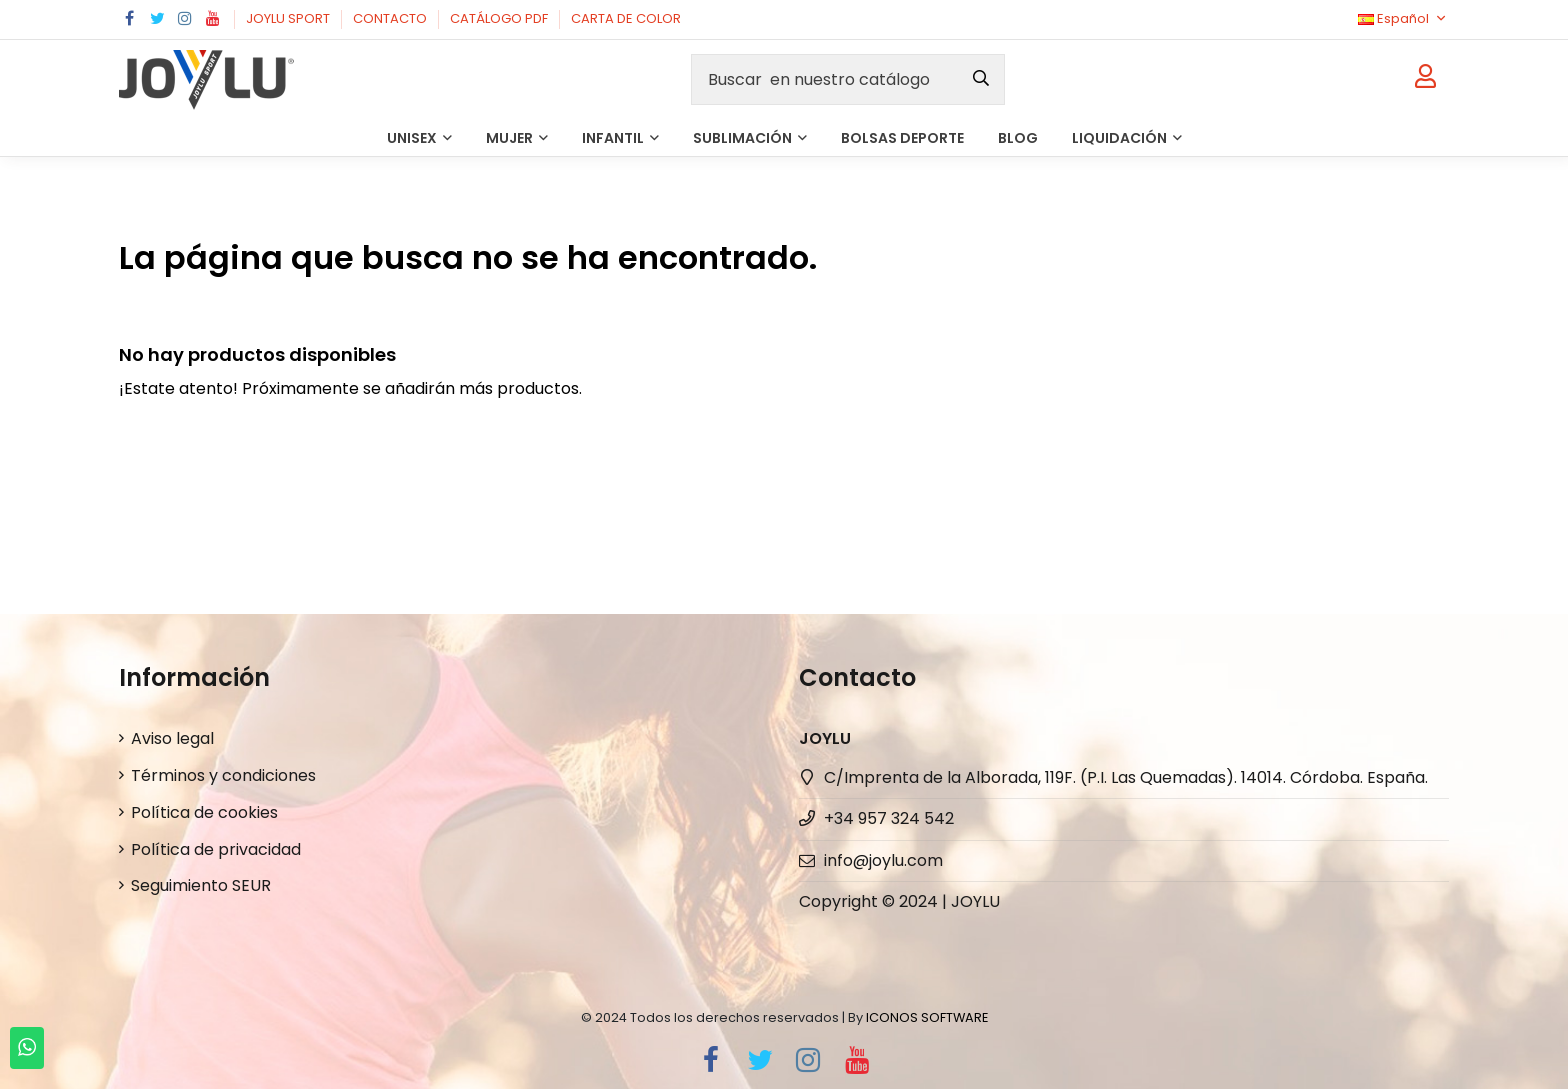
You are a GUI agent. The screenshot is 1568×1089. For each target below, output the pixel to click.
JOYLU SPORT (289, 18)
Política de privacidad (216, 849)
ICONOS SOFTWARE (927, 1017)
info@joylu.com (883, 860)
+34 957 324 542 (889, 818)
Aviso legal (172, 738)
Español (1403, 18)
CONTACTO (391, 18)
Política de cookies (204, 812)
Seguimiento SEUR (201, 885)
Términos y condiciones (223, 775)
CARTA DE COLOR (626, 18)
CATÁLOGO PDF (500, 18)
